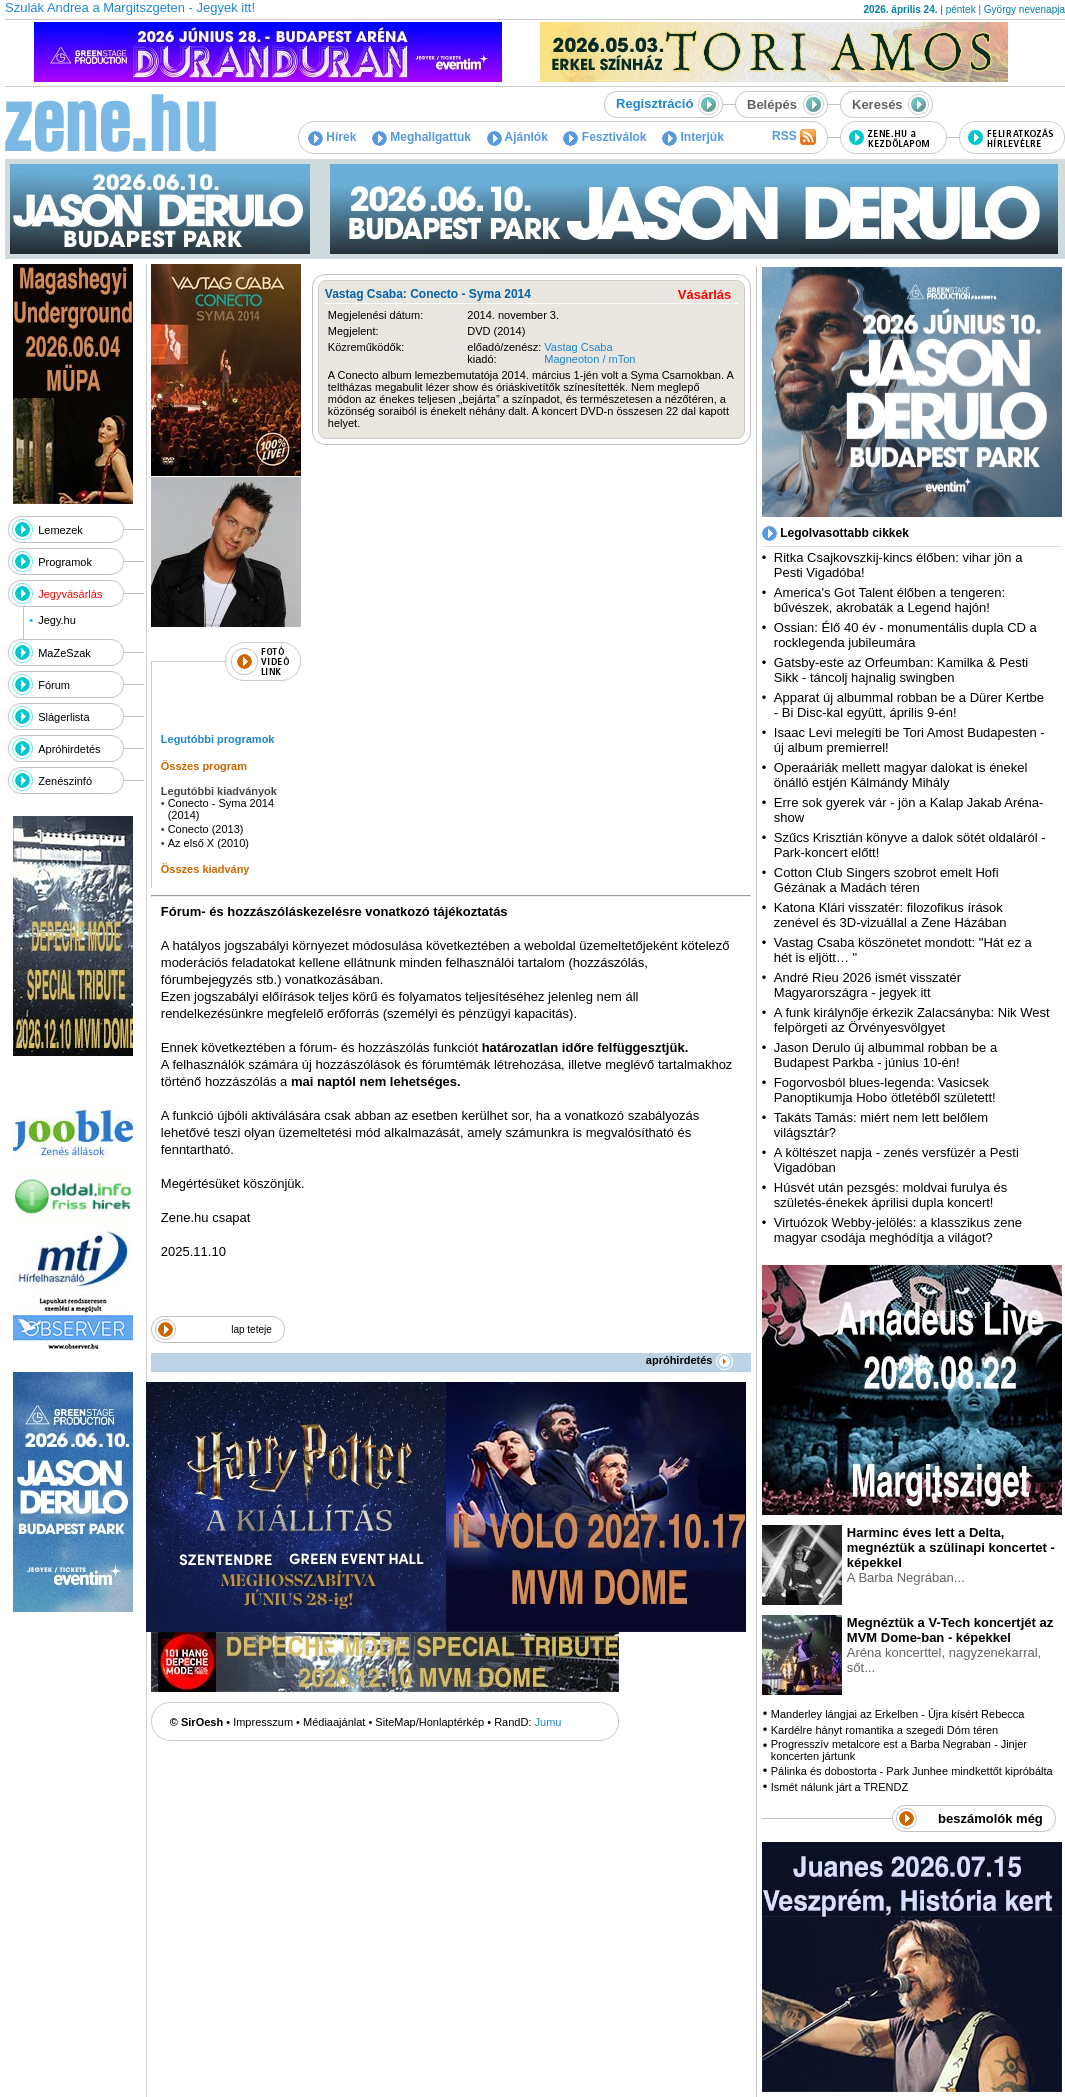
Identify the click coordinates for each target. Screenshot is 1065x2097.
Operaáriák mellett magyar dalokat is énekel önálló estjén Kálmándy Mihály (901, 775)
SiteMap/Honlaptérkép (429, 1722)
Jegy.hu (57, 620)
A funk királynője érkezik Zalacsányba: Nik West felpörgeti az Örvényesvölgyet (912, 1020)
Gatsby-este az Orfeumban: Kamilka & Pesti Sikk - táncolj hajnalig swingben (901, 670)
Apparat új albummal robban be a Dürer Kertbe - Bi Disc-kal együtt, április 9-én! (909, 705)
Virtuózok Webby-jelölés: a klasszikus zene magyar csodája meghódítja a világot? (898, 1230)
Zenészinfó (65, 781)
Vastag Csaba (578, 347)
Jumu (548, 1722)
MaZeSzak (64, 653)
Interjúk (693, 137)
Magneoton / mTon (589, 359)
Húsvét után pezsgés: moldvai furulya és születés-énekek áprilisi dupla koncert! (890, 1195)
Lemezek (60, 530)
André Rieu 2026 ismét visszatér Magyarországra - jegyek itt (867, 985)
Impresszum (263, 1722)
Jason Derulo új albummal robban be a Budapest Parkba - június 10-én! (885, 1055)
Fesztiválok (604, 137)
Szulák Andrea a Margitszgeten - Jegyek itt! (130, 7)
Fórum (54, 685)
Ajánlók (517, 137)
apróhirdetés (689, 1360)
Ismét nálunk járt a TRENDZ (839, 1787)
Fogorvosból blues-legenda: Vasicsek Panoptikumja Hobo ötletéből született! (885, 1090)
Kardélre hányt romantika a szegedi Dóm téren (884, 1730)
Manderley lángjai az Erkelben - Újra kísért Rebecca (898, 1714)
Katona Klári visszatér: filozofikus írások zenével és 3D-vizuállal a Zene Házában (890, 915)
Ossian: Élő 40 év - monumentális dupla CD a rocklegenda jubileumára (905, 635)
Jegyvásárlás (70, 594)
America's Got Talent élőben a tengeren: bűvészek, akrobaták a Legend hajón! (889, 600)
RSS (794, 137)
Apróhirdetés (69, 749)
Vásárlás (705, 294)
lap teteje (251, 1329)
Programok (65, 562)
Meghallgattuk (421, 137)
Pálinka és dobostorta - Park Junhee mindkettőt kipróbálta (912, 1771)
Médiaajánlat (334, 1722)
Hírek (332, 137)
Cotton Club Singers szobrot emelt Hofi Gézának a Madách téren (886, 880)
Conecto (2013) (206, 829)
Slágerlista (63, 717)
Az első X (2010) (208, 843)
